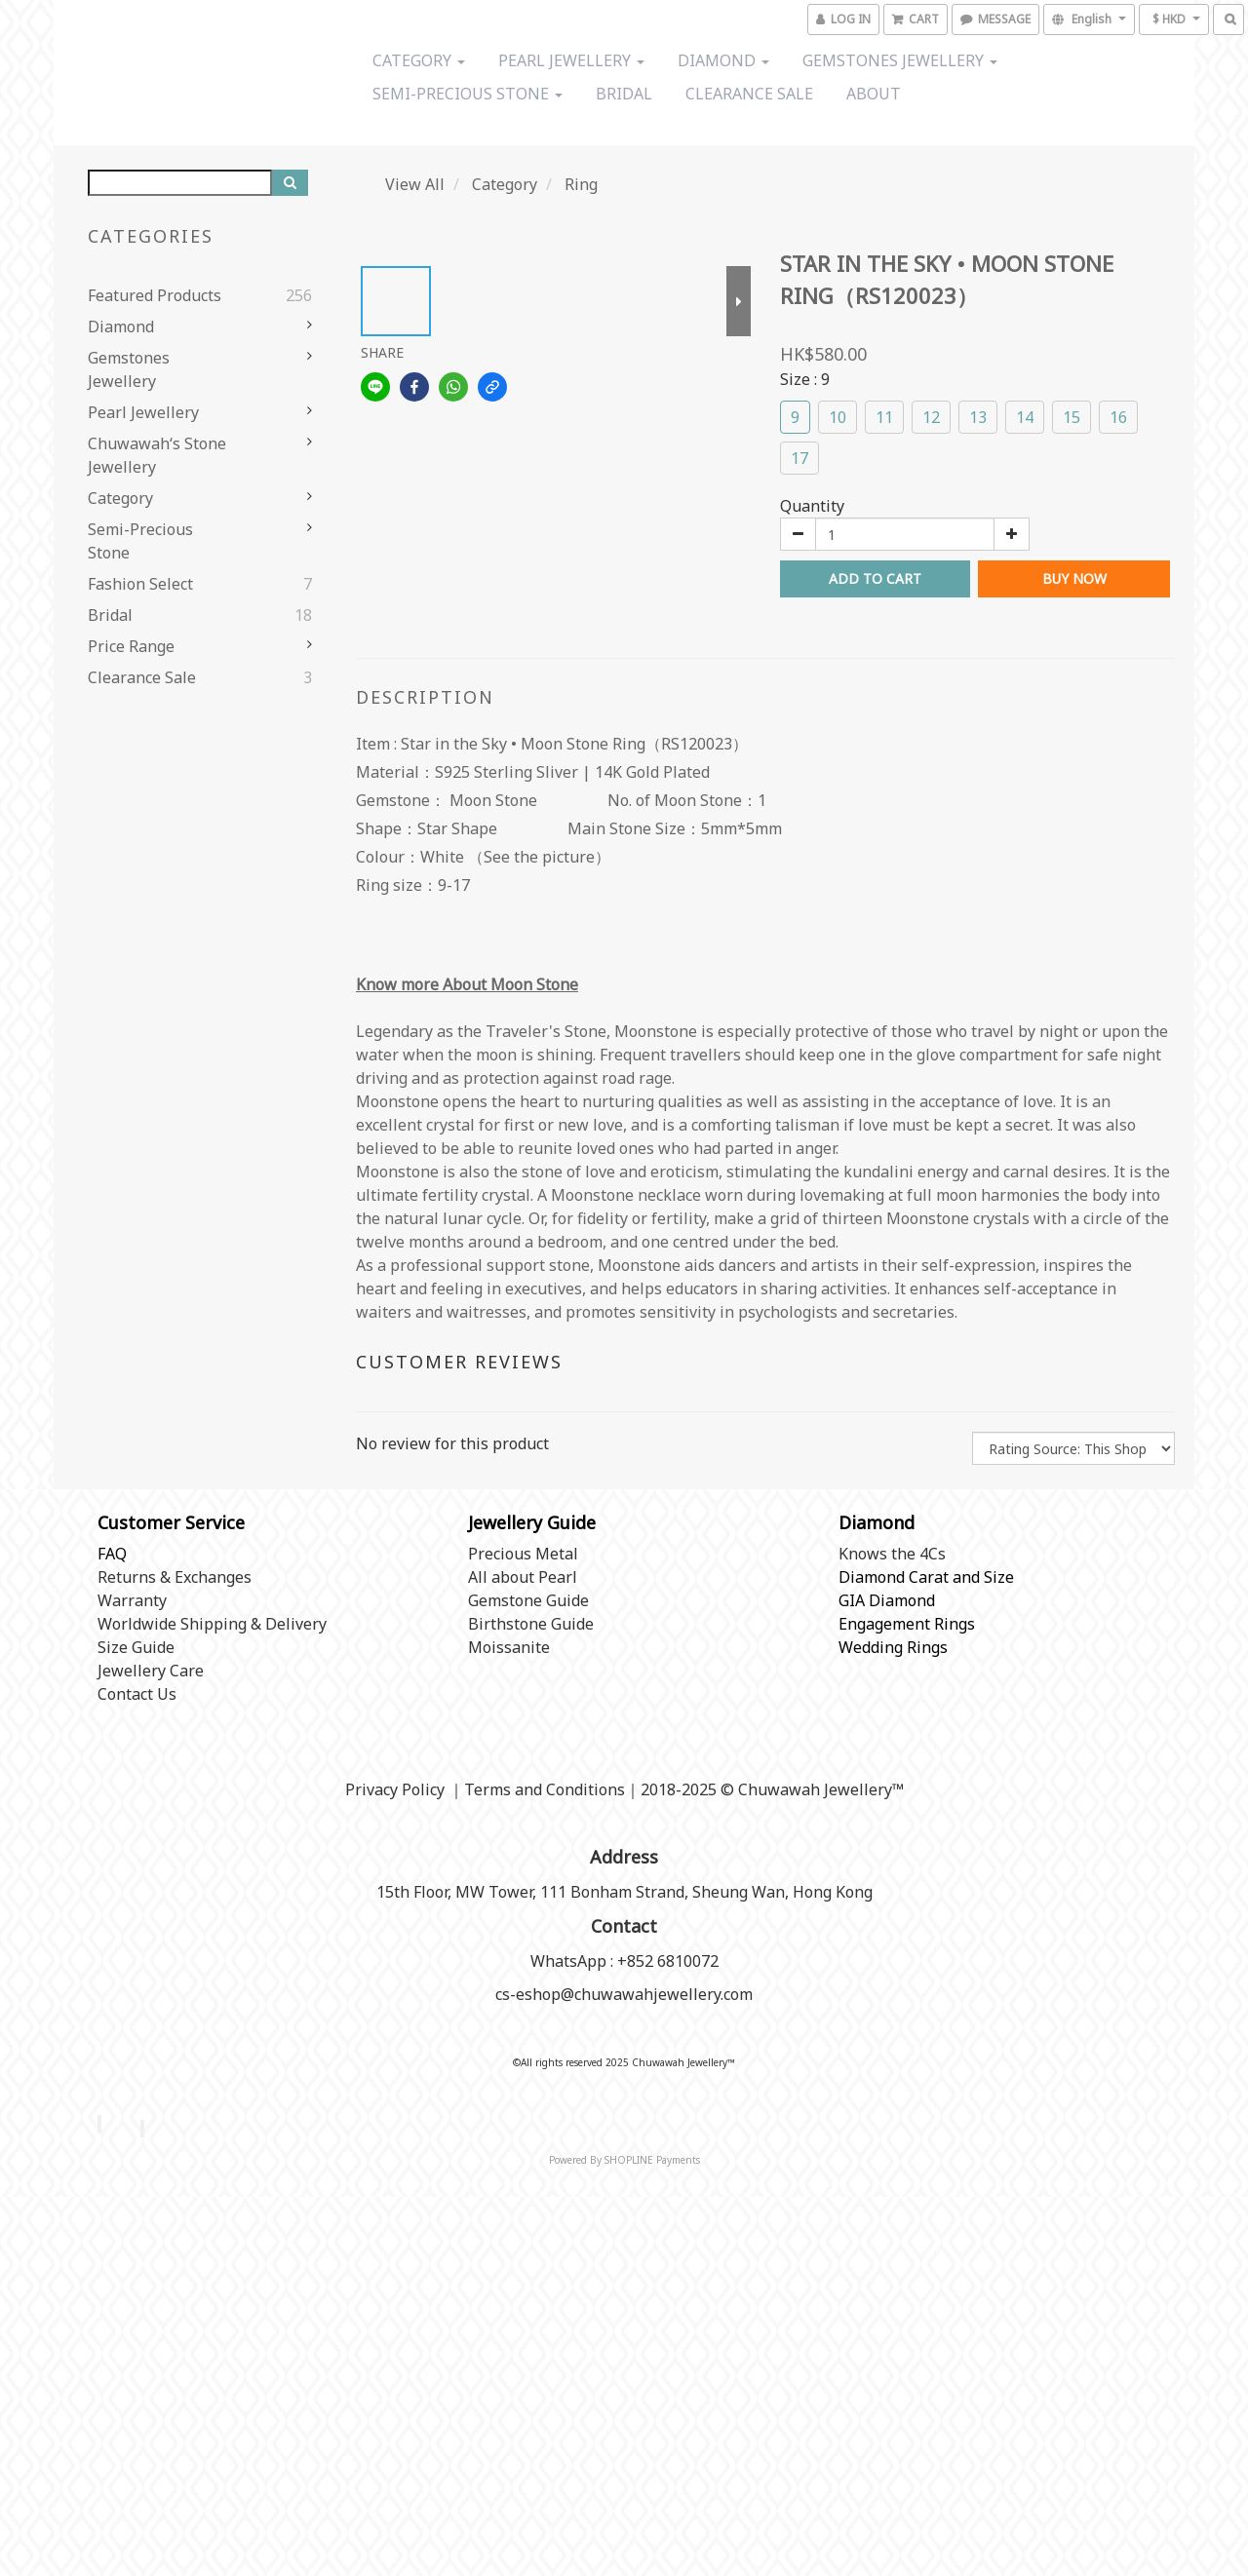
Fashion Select (140, 584)
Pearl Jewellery (571, 60)
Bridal (624, 93)
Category (418, 60)
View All (415, 184)
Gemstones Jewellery (899, 60)
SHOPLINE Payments (652, 2160)
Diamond (723, 60)
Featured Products (154, 295)
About (873, 93)
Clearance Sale (749, 93)
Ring (581, 184)
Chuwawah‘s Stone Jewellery (157, 455)
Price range (131, 646)
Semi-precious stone (467, 93)
